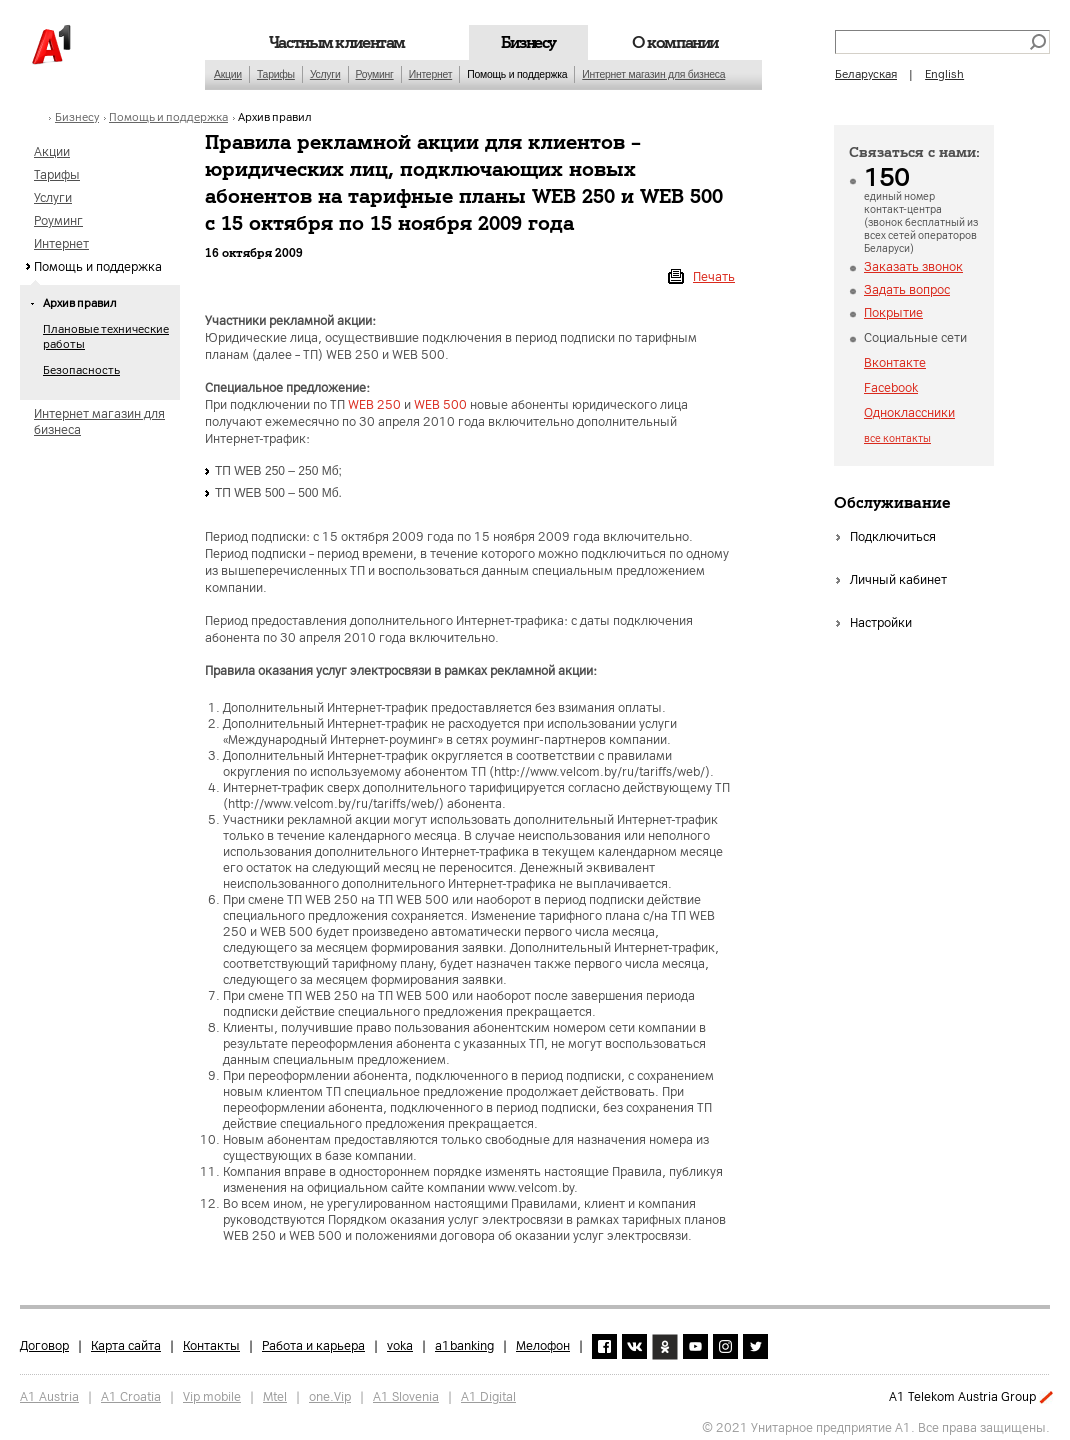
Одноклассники (909, 413)
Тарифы (276, 74)
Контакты (211, 1340)
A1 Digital (488, 1391)
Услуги (325, 74)
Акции (228, 74)
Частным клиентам (337, 42)
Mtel (275, 1391)
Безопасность (81, 370)
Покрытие (893, 313)
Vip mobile (212, 1391)
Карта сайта (126, 1340)
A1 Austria (49, 1391)
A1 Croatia (131, 1391)
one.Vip (330, 1391)
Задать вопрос (907, 290)
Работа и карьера (313, 1340)
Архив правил (275, 117)
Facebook (891, 388)
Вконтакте (895, 363)
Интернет (431, 74)
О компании (675, 42)
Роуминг (375, 74)
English (944, 74)
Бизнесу (528, 42)
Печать (714, 277)
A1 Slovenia (406, 1391)
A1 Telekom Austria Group (962, 1397)
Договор (44, 1340)
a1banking (464, 1340)
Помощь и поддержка (517, 74)
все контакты (897, 438)
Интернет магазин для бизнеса (653, 74)
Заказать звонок (913, 267)
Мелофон (543, 1340)
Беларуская (866, 74)
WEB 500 (440, 405)
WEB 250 (374, 405)
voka (400, 1340)
